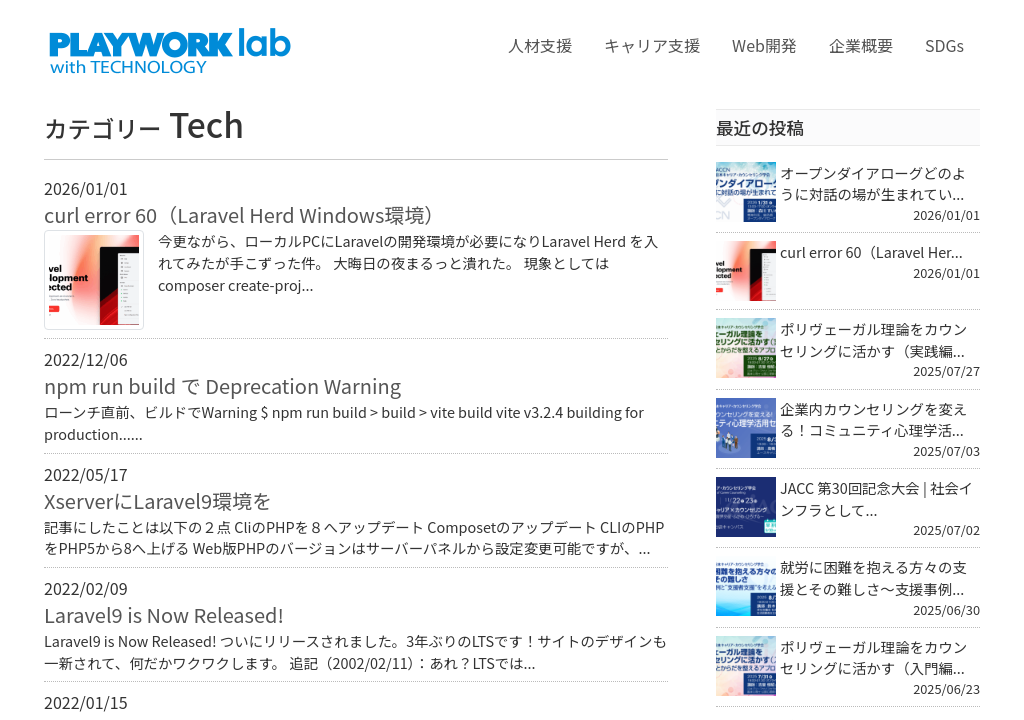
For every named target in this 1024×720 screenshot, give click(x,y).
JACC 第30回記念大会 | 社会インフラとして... (876, 498)
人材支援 (540, 45)
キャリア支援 (652, 45)
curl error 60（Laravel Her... (871, 251)
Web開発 (764, 45)
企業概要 (861, 45)
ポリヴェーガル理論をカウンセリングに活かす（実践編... (873, 339)
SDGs (944, 45)
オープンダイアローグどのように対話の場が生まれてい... (873, 183)
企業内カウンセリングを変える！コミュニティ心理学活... (873, 419)
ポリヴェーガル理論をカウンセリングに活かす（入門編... (873, 657)
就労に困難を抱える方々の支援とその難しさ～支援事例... (873, 577)
